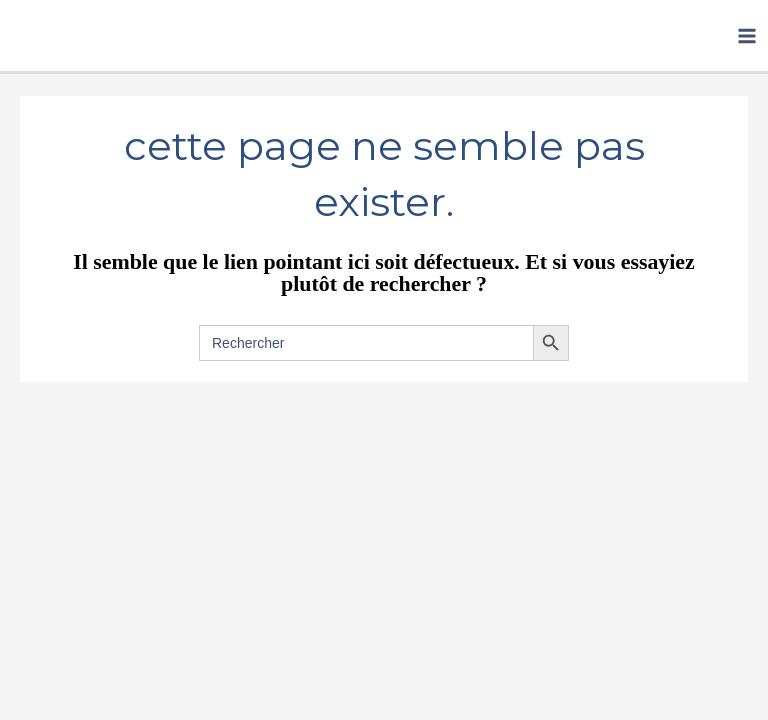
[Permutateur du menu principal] (747, 36)
